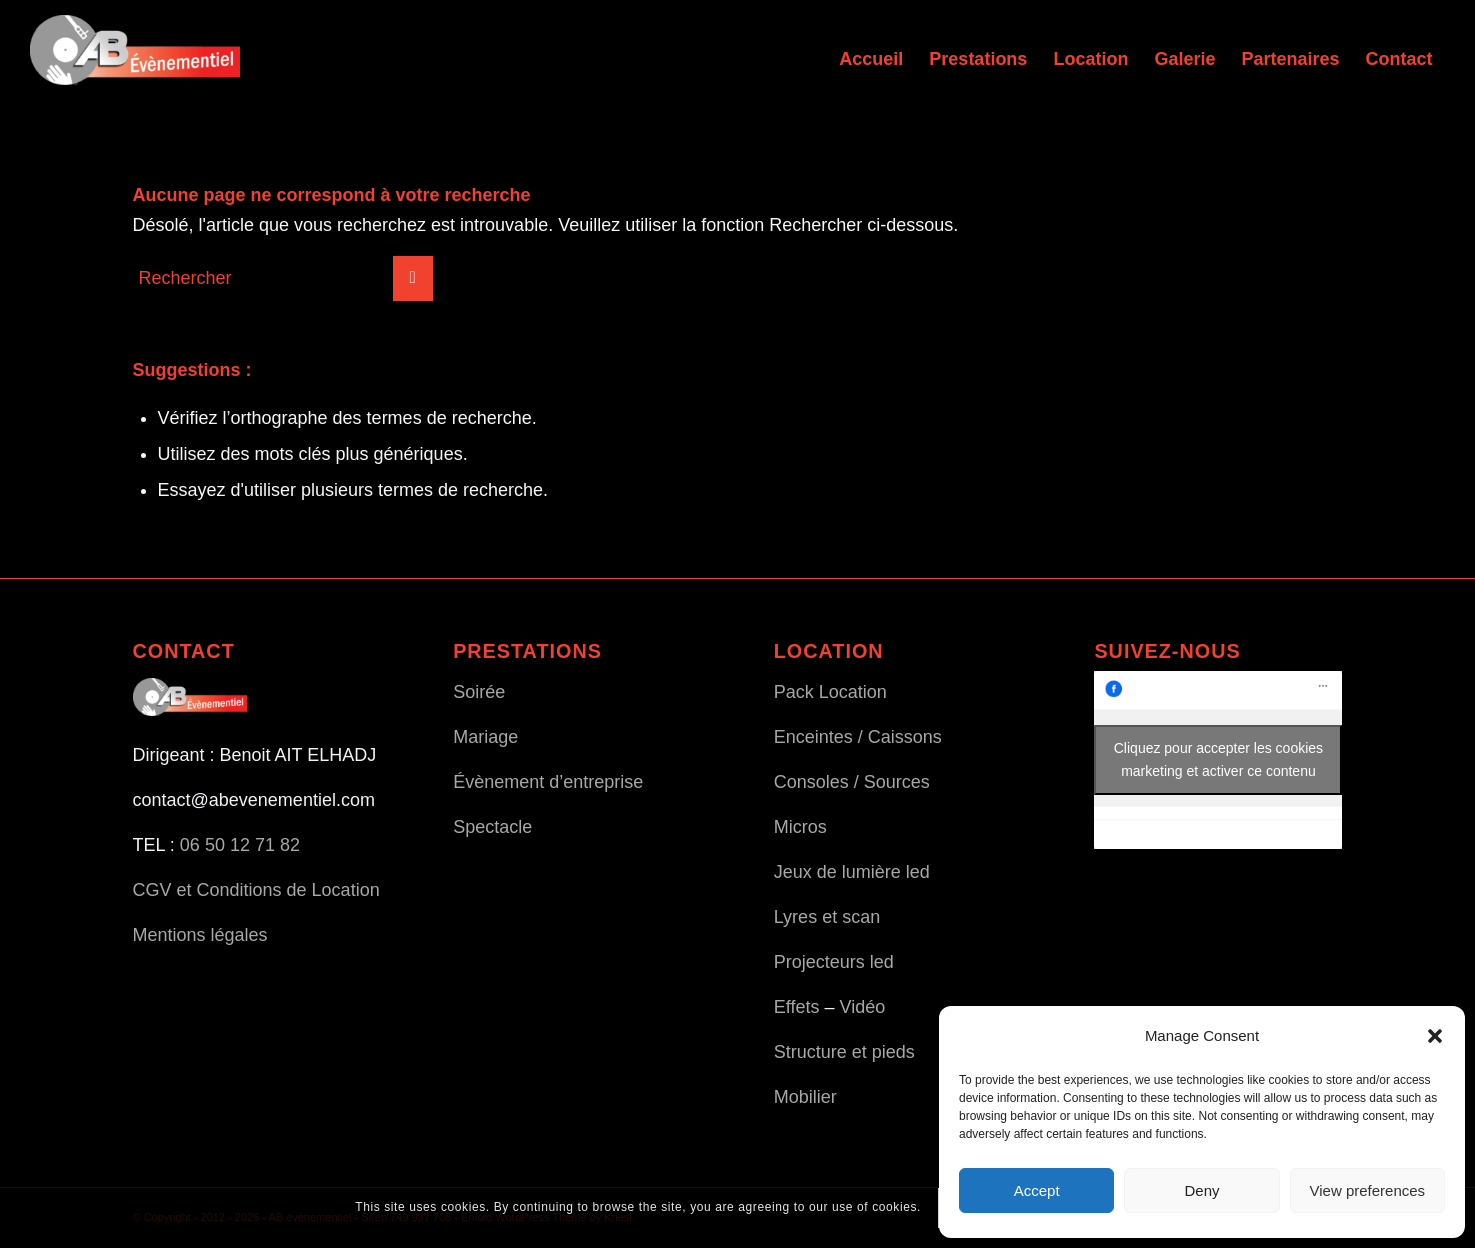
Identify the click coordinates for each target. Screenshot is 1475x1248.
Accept (1037, 1190)
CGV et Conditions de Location (256, 890)
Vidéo (863, 1007)
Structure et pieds (844, 1052)
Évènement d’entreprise (548, 782)
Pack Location (830, 692)
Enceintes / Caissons (858, 737)
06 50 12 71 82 (240, 845)
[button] (1435, 1036)
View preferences (1368, 1190)
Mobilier (805, 1097)
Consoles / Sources (852, 782)
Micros (800, 827)
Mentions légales (200, 935)
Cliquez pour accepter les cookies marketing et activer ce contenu (1218, 759)
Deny (1201, 1190)
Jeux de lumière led (852, 872)
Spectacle (492, 827)
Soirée (479, 692)
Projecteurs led (834, 962)
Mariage (485, 737)
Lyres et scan (827, 917)
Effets (797, 1007)
